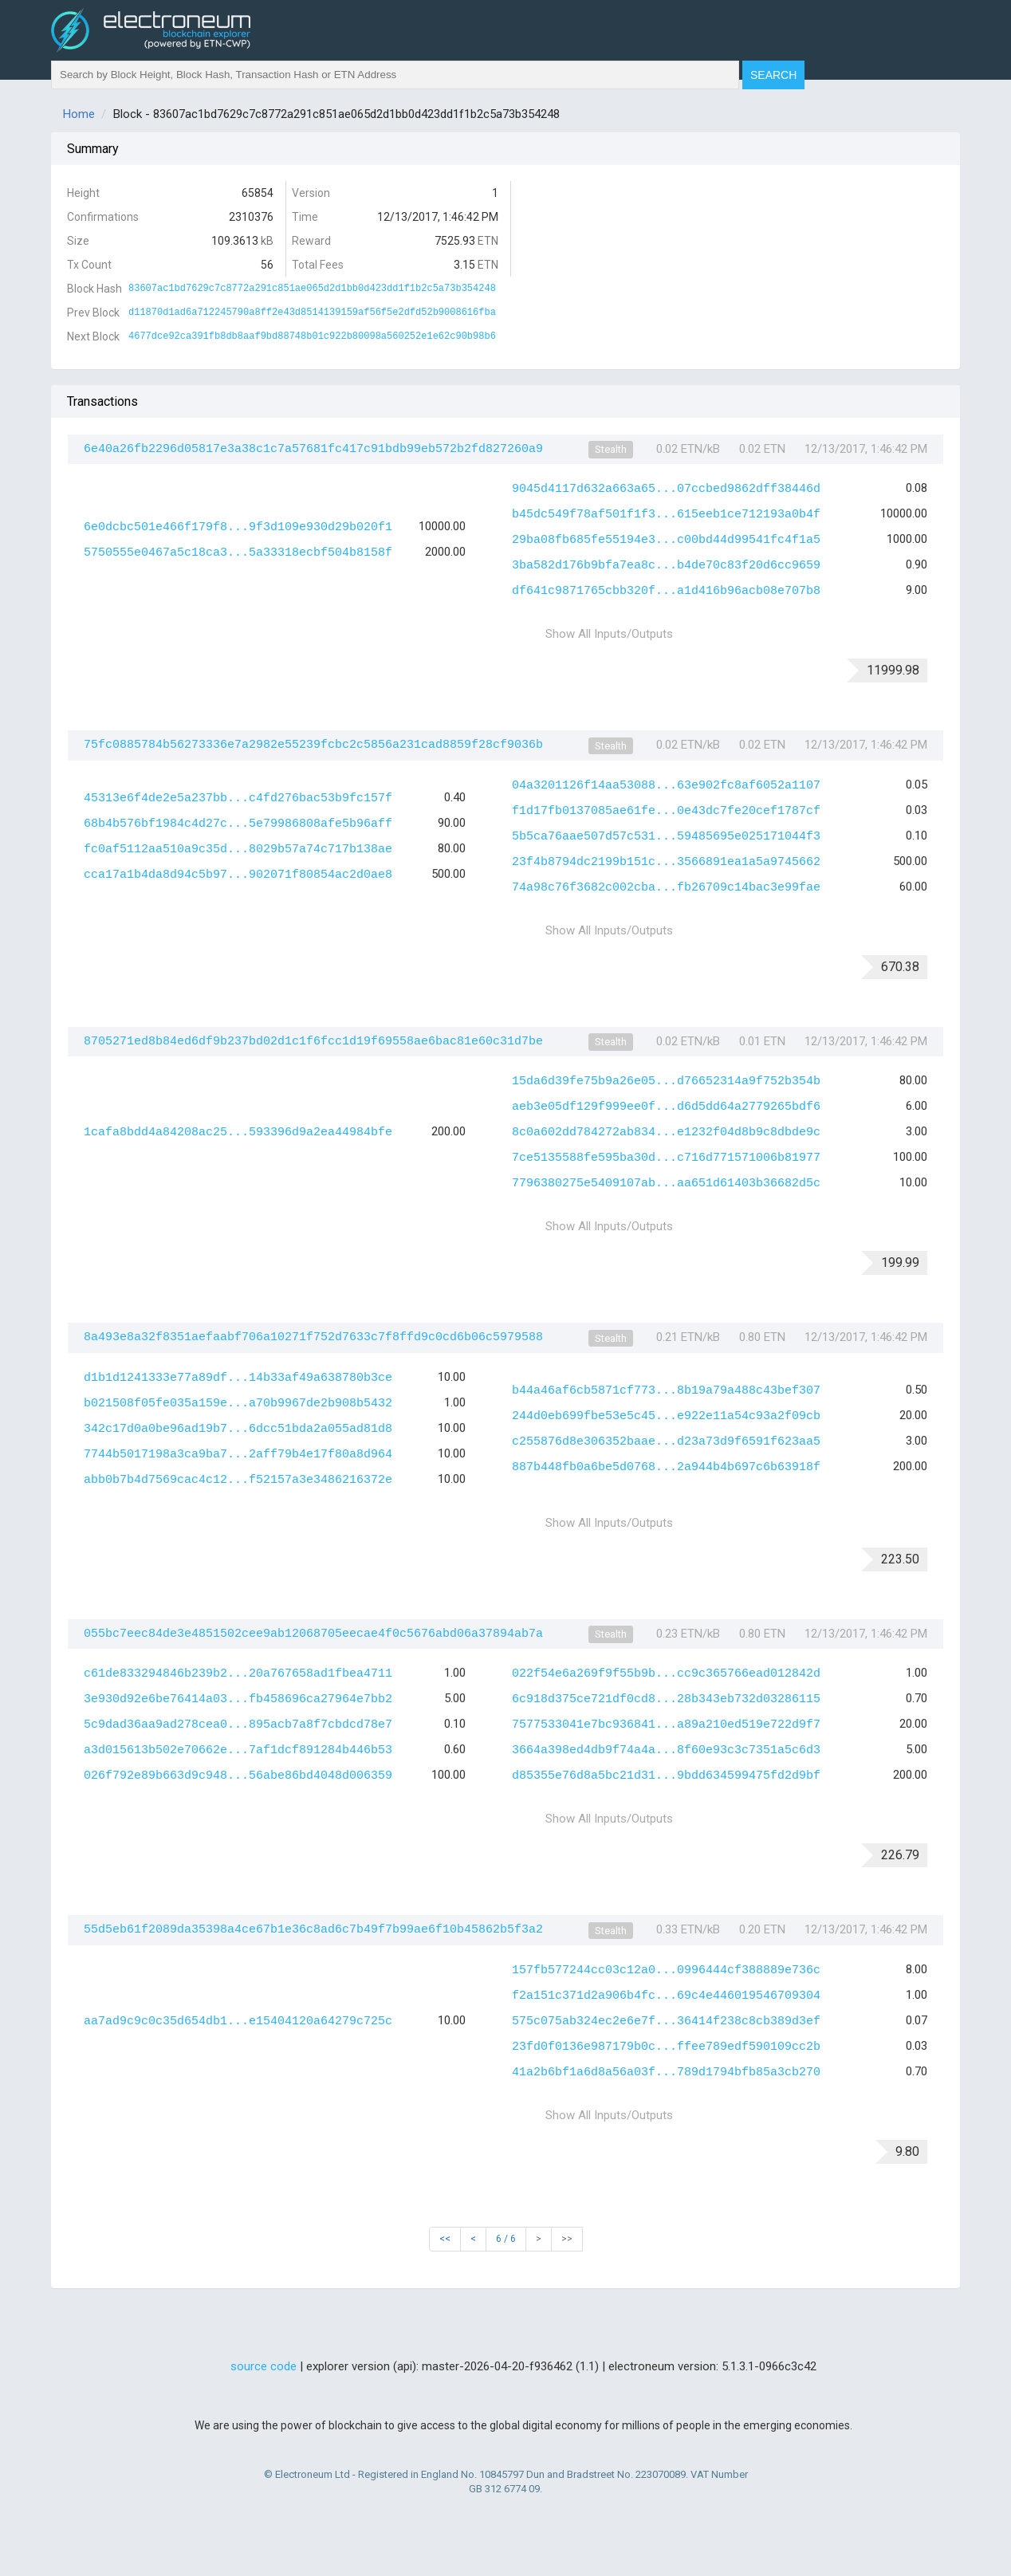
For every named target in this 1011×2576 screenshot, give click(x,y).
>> (566, 2238)
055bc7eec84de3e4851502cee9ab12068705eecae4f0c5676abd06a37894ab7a (313, 1634)
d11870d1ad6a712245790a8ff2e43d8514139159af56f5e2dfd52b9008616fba (312, 312)
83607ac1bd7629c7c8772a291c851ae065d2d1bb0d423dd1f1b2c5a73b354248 (312, 288)
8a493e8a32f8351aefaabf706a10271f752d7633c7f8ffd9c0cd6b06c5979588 (313, 1337)
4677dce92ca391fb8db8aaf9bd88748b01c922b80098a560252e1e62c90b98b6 (312, 336)
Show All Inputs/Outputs (609, 634)
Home (79, 114)
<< (444, 2238)
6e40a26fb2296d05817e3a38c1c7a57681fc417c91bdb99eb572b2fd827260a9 (313, 449)
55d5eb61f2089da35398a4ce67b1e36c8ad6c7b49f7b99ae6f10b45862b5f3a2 (313, 1930)
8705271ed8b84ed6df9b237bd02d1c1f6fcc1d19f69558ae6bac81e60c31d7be (313, 1041)
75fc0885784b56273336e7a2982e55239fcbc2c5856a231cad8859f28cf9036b (313, 745)
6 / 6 (506, 2238)
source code (263, 2366)
